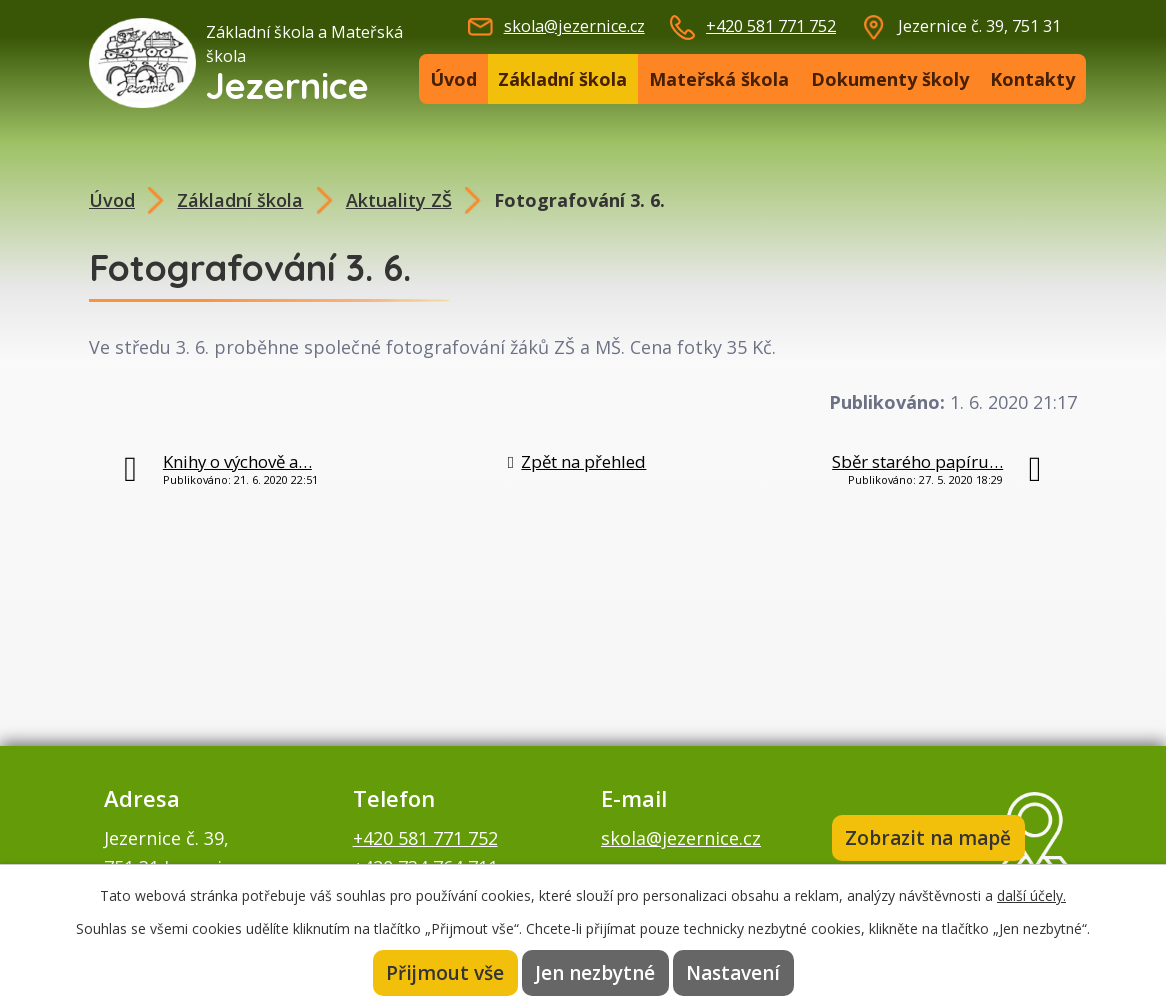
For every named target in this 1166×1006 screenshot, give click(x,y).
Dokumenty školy (890, 79)
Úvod (453, 79)
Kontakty (1032, 79)
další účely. (1031, 895)
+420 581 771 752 (771, 26)
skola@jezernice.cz (574, 26)
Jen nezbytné (595, 973)
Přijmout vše (445, 973)
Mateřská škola (719, 79)
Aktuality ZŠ (399, 200)
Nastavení (733, 973)
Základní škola (562, 79)
